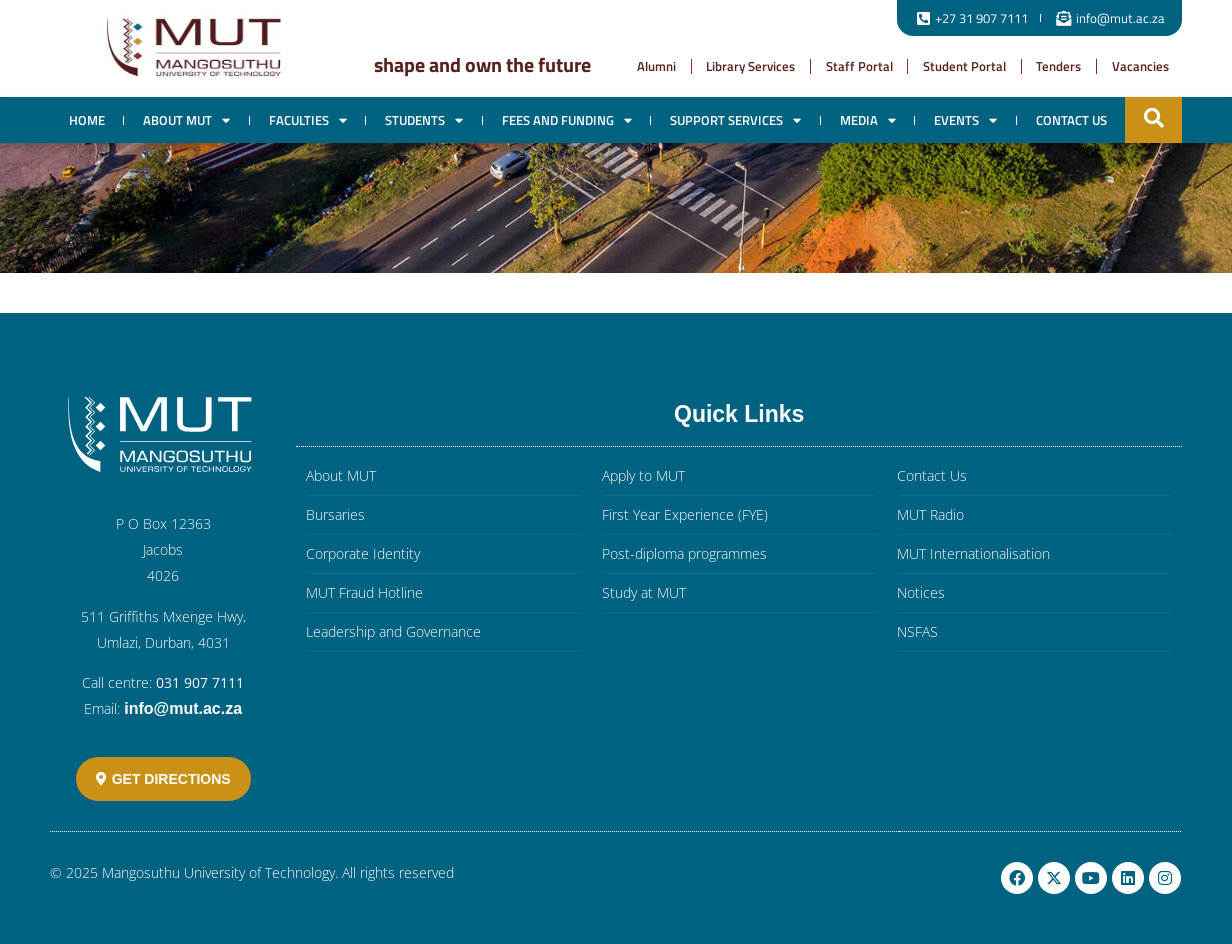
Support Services (735, 120)
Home (87, 120)
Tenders (1058, 66)
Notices (921, 592)
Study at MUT (644, 592)
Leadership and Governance (393, 631)
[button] (1154, 118)
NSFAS (917, 631)
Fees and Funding (567, 120)
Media (868, 120)
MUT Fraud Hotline (364, 592)
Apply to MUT (643, 475)
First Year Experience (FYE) (685, 514)
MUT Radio (930, 514)
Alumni (656, 66)
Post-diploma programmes (684, 553)
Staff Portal (859, 66)
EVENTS (965, 120)
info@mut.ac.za (183, 708)
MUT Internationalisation (973, 553)
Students (424, 120)
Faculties (308, 120)
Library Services (750, 66)
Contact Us (1071, 120)
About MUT (186, 120)
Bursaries (335, 514)
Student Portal (964, 66)
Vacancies (1140, 66)
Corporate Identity (363, 553)
